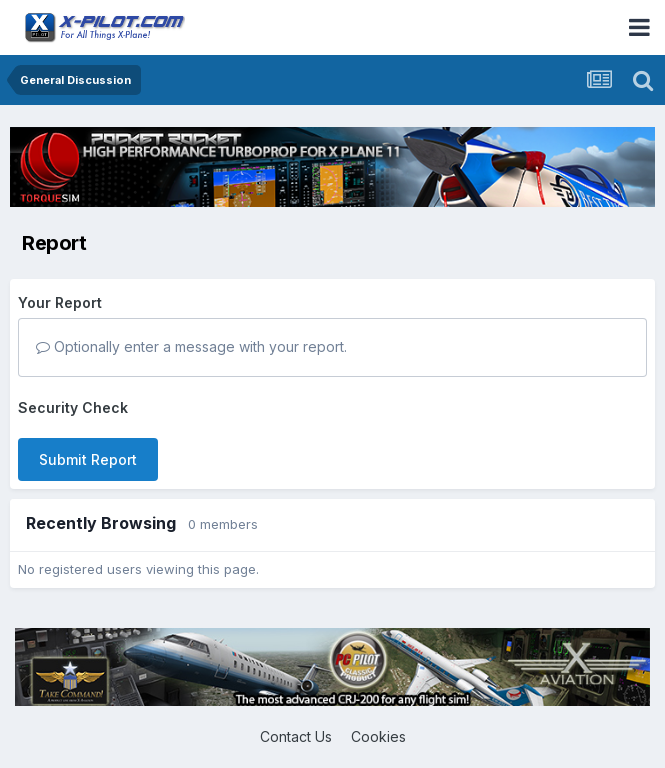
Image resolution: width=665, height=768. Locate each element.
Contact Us (296, 736)
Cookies (378, 736)
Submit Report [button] (88, 459)
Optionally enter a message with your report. (191, 346)
